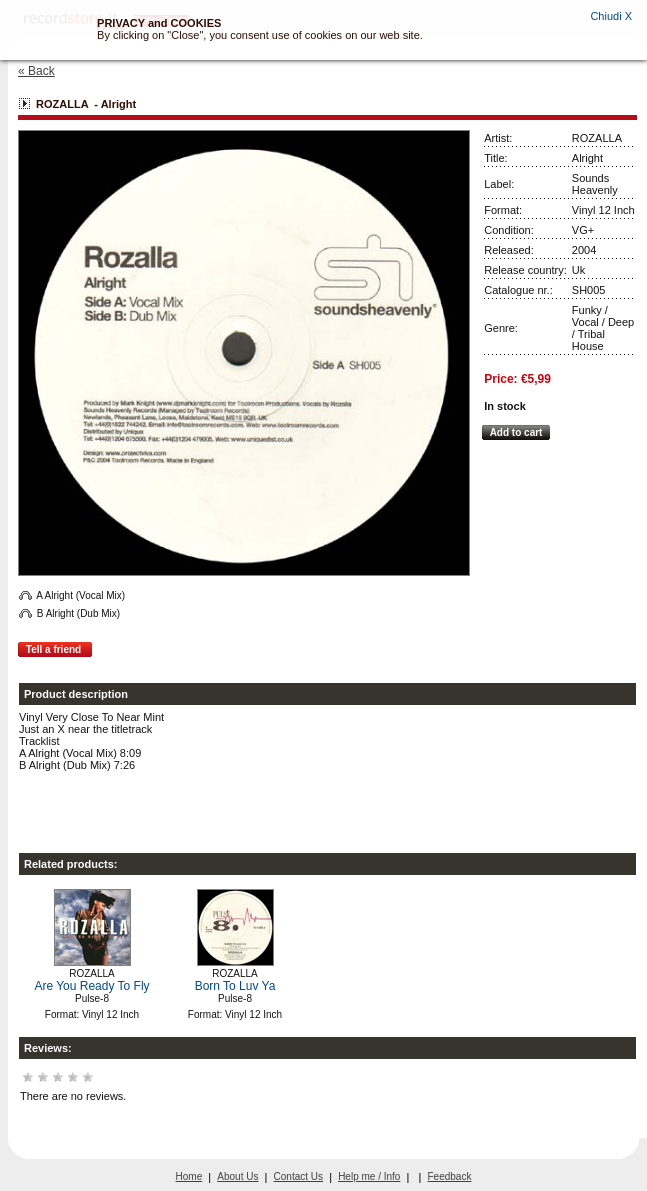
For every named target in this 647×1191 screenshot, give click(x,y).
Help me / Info (369, 1176)
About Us (237, 1176)
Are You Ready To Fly (91, 986)
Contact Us (298, 1176)
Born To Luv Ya (235, 986)
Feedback (450, 1176)
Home (189, 1176)
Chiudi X (611, 16)
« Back (36, 71)
